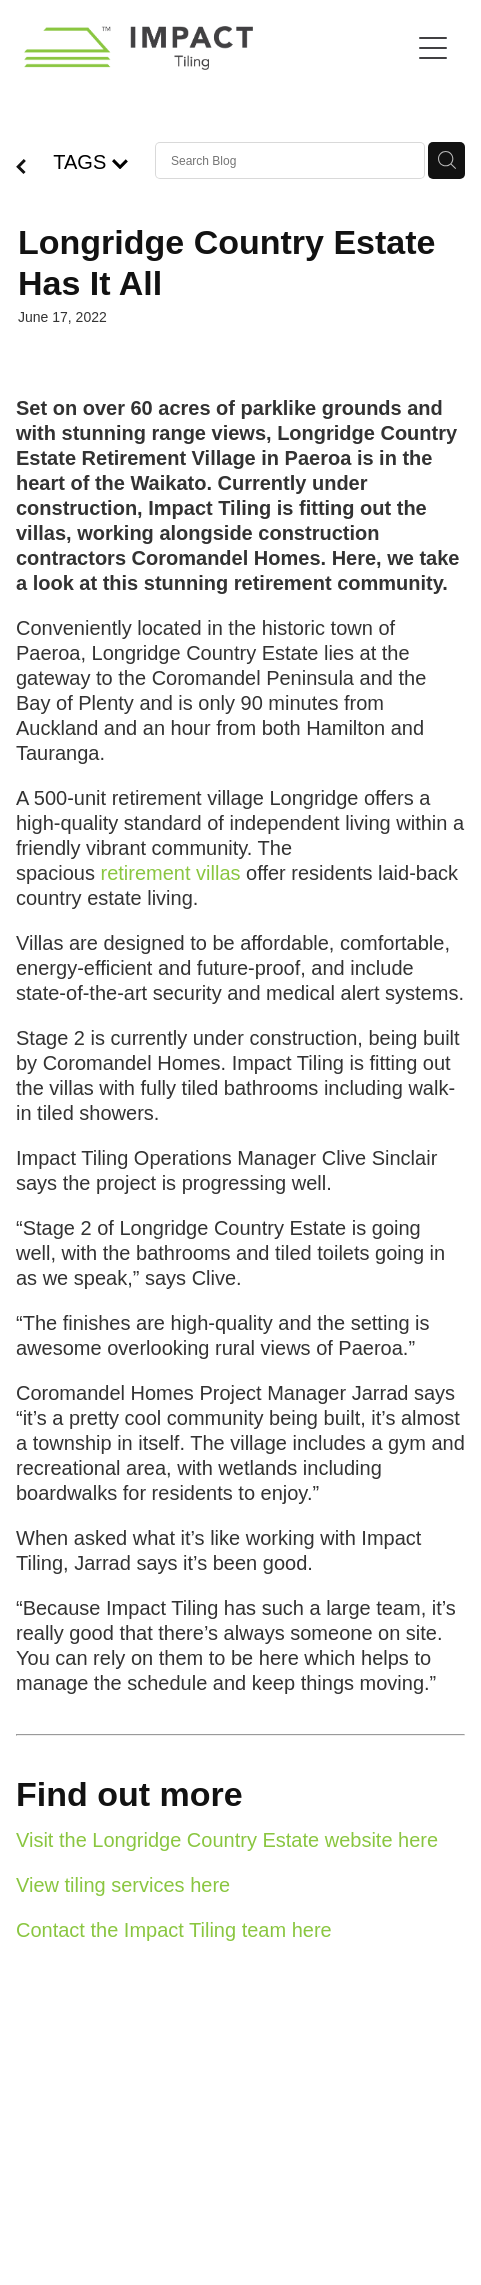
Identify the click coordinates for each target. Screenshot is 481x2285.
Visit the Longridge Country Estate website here (227, 1840)
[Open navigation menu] (433, 48)
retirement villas (171, 873)
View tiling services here (123, 1885)
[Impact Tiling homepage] (216, 48)
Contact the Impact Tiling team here (174, 1930)
